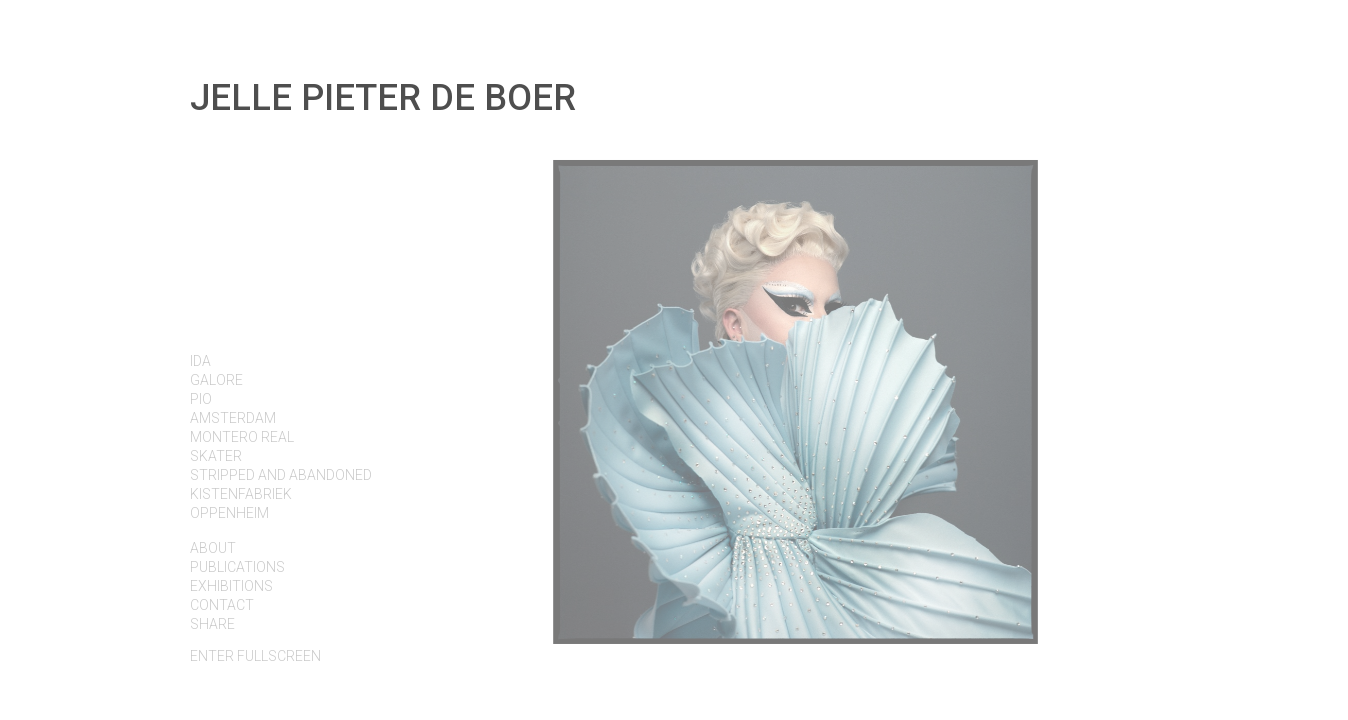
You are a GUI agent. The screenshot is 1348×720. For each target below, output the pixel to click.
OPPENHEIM (229, 513)
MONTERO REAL (242, 437)
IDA (200, 361)
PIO (201, 399)
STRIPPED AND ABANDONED (281, 475)
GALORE (216, 380)
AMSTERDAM (233, 418)
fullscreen (255, 656)
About (213, 548)
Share (212, 624)
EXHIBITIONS (231, 586)
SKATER (216, 456)
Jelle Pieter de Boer (383, 98)
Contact (222, 605)
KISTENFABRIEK (241, 494)
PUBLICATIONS (237, 567)
